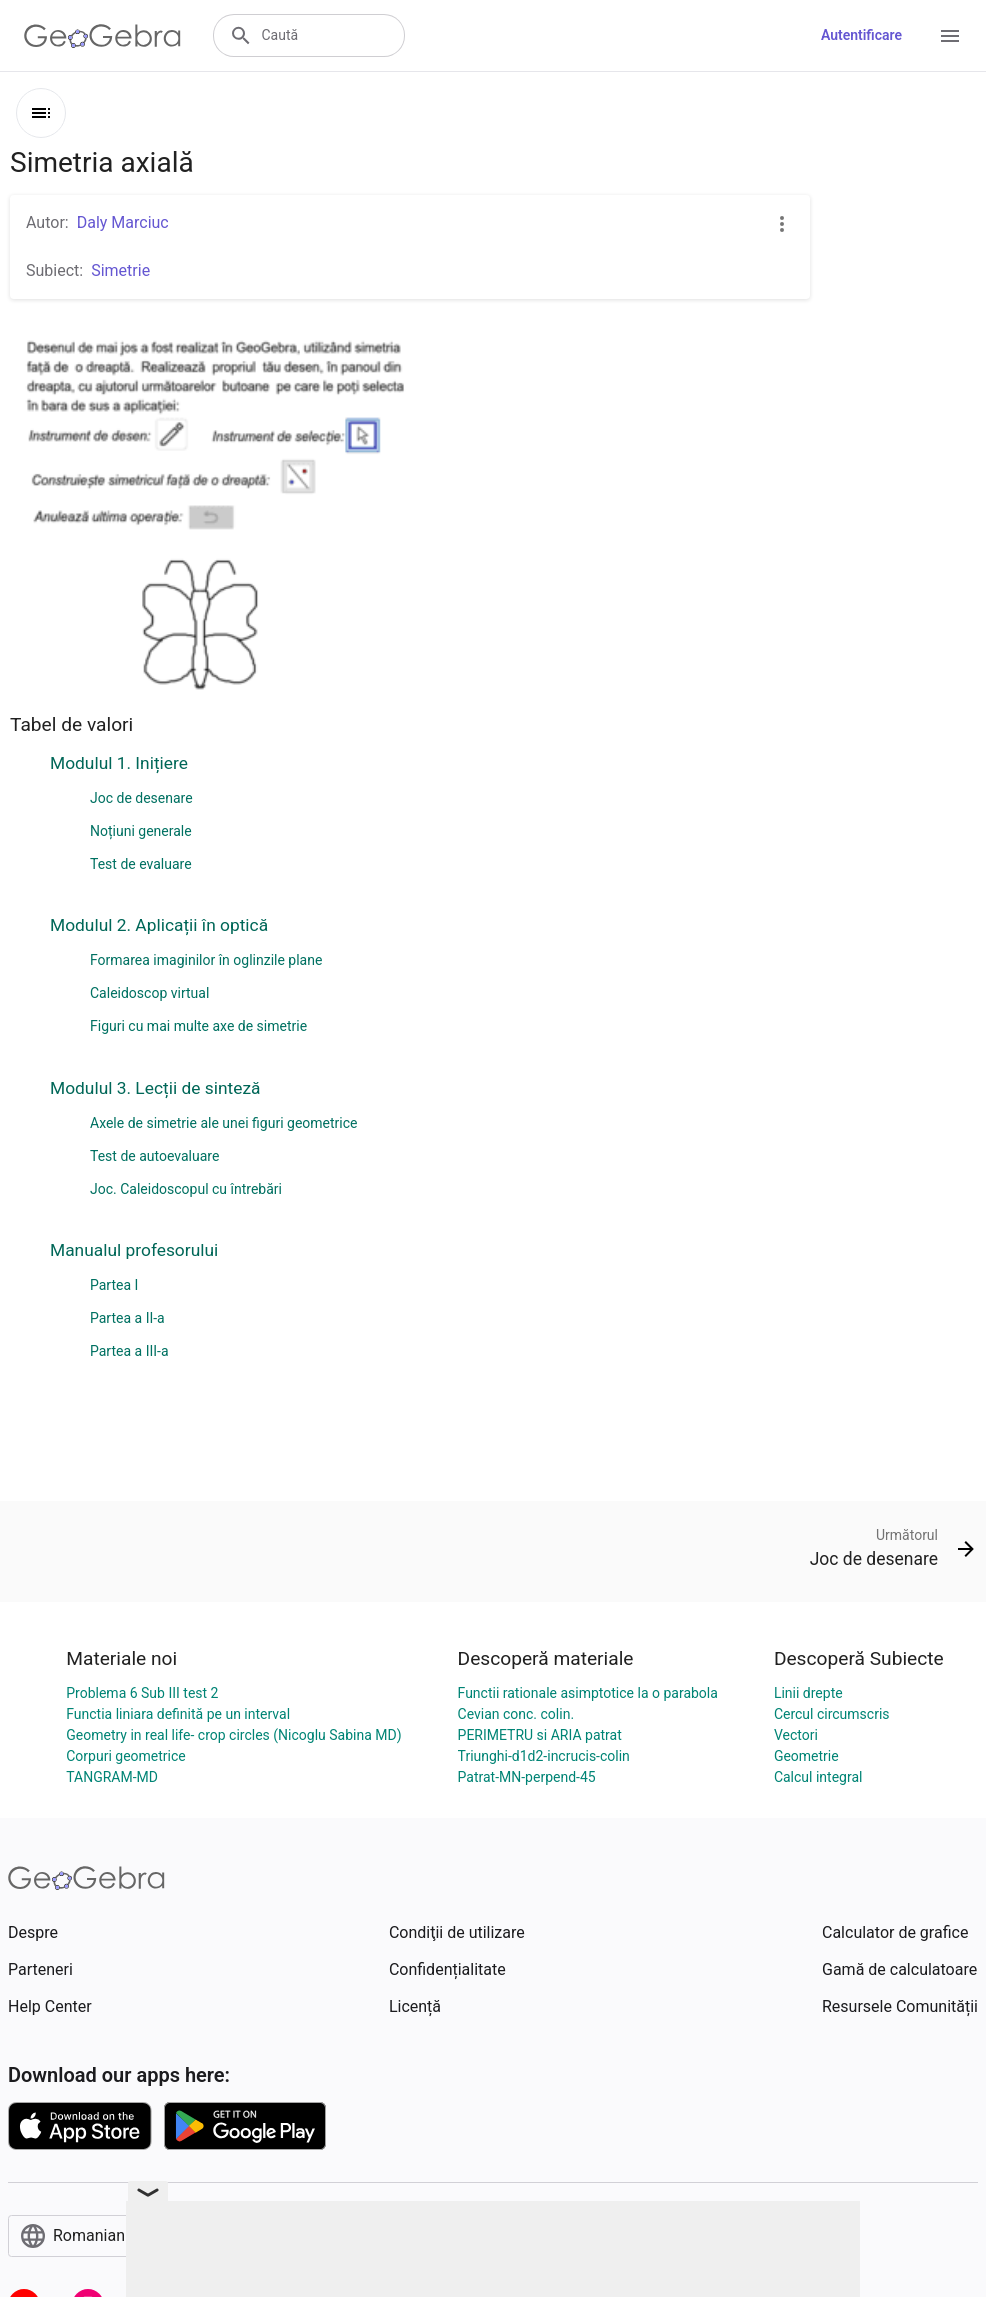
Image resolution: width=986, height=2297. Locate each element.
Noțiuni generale (141, 831)
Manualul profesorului (134, 1250)
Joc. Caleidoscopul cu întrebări (186, 1189)
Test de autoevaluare (154, 1156)
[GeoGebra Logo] (102, 36)
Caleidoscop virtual (149, 993)
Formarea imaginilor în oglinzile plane (206, 960)
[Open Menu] (950, 36)
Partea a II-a (127, 1318)
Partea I (114, 1285)
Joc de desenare (141, 798)
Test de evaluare (141, 864)
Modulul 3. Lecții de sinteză (155, 1088)
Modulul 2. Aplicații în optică (159, 925)
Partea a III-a (129, 1351)
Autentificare (861, 35)
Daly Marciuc (123, 222)
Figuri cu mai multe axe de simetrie (198, 1026)
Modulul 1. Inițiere (119, 763)
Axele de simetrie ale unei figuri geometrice (224, 1123)
